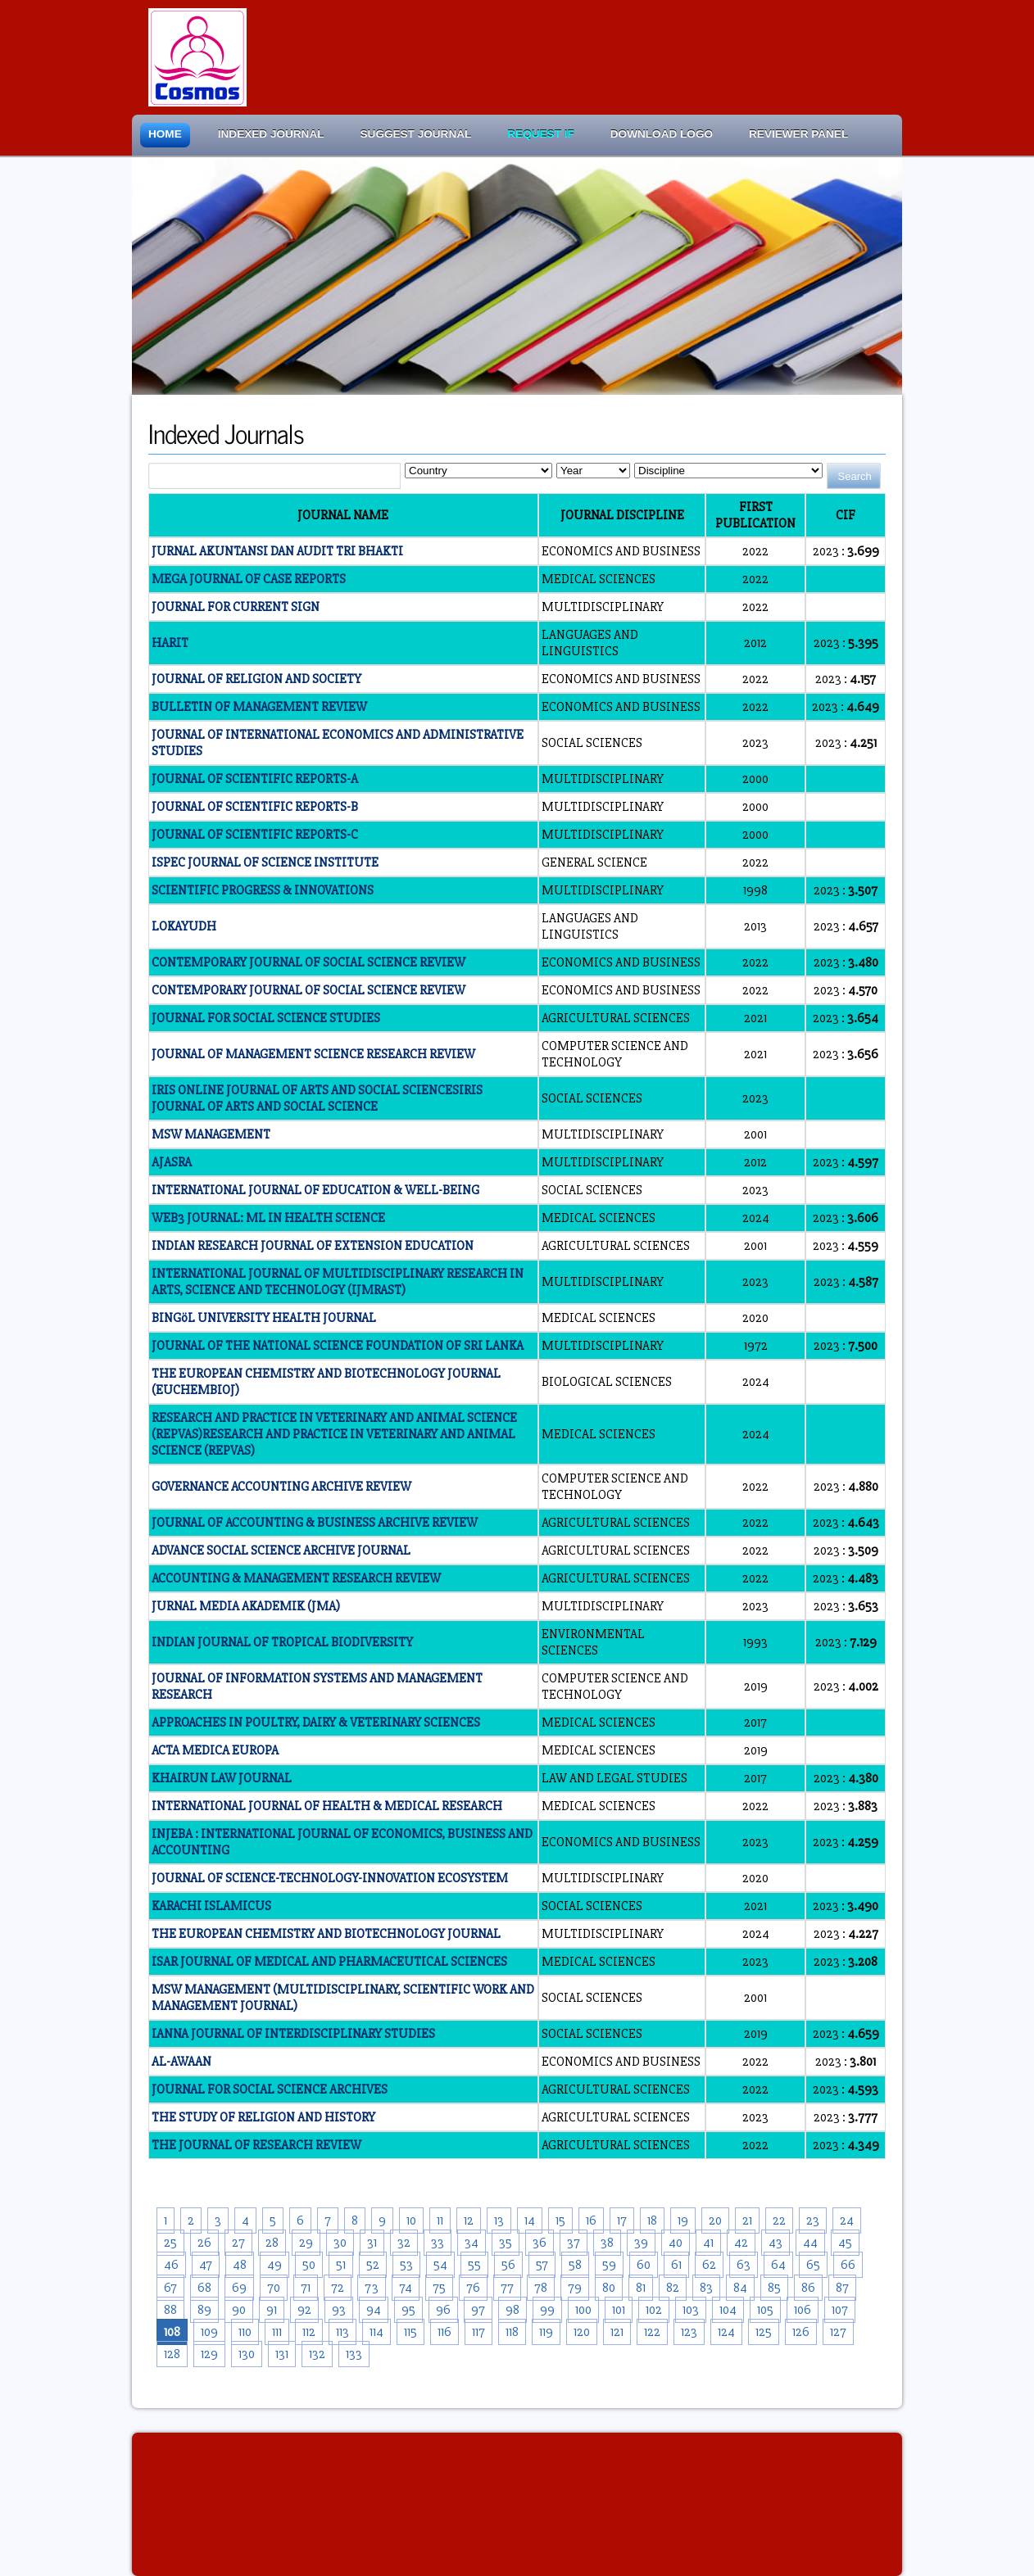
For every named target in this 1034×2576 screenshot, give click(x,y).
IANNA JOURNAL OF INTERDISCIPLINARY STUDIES (293, 2034)
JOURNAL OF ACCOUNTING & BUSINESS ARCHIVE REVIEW (315, 1522)
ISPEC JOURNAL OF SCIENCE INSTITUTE (265, 862)
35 (505, 2242)
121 (617, 2332)
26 (204, 2242)
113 (342, 2332)
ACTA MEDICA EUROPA (215, 1750)
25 (170, 2242)
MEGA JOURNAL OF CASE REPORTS (249, 579)
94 (373, 2310)
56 (508, 2265)
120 (582, 2332)
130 (246, 2354)
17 (622, 2220)
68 (204, 2287)
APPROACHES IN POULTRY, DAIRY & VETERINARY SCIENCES (316, 1722)
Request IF (540, 134)
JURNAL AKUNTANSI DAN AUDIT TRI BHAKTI (277, 551)
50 (308, 2265)
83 (706, 2287)
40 (676, 2242)
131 (281, 2354)
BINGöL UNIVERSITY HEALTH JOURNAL (264, 1318)
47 (205, 2265)
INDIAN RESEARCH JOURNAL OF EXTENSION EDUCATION (313, 1246)
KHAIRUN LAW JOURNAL (222, 1778)
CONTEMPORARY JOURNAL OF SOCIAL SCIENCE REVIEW (308, 962)
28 (272, 2242)
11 (440, 2220)
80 (608, 2287)
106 (802, 2310)
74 (405, 2287)
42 (741, 2242)
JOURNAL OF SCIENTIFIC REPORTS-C (255, 834)
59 (609, 2265)
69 (239, 2287)
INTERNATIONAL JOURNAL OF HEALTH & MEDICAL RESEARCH (327, 1806)
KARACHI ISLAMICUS (211, 1906)
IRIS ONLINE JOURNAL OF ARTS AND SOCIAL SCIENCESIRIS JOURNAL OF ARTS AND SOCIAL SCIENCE (317, 1098)
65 (813, 2265)
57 (542, 2265)
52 (372, 2265)
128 (172, 2354)
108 (172, 2332)
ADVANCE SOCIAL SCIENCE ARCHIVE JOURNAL (281, 1550)
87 (842, 2287)
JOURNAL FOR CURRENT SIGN (236, 607)
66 (848, 2265)
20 (715, 2220)
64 (778, 2265)
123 (689, 2332)
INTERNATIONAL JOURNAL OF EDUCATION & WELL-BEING (315, 1190)
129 (209, 2354)
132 (317, 2354)
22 (779, 2220)
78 (540, 2287)
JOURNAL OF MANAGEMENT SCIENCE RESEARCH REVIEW (313, 1054)
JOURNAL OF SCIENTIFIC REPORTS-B (255, 807)
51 (341, 2265)
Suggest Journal (416, 134)
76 (473, 2287)
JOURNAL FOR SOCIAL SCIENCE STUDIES (266, 1018)
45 (845, 2242)
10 (411, 2220)
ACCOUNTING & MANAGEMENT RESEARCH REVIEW (296, 1578)
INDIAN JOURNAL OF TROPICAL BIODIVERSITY (282, 1642)
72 (337, 2287)
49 (274, 2265)
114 (376, 2332)
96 (443, 2310)
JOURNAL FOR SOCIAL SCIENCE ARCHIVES (270, 2089)
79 (575, 2287)
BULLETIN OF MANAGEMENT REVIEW (259, 707)
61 (676, 2265)
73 (372, 2287)
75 (439, 2287)
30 (340, 2242)
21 (747, 2220)
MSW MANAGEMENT (211, 1134)
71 (306, 2287)
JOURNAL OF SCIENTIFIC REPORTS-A (255, 779)
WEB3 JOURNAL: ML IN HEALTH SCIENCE (268, 1218)
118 (512, 2332)
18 (652, 2220)
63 (744, 2265)
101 (618, 2310)
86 (808, 2287)
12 (469, 2220)
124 (726, 2332)
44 (810, 2242)
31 (372, 2242)
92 (304, 2310)
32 (403, 2242)
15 (560, 2220)
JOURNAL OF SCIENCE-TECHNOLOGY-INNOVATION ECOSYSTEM (330, 1878)
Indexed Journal (271, 134)
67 (170, 2287)
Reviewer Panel (798, 134)
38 (607, 2242)
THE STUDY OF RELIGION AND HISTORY (263, 2117)
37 (573, 2242)
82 (672, 2287)
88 (170, 2310)
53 (406, 2265)
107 (840, 2310)
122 (652, 2332)
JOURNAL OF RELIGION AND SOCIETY (256, 679)
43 (775, 2242)
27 (238, 2242)
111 (277, 2332)
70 (273, 2287)
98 (512, 2310)
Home (165, 134)
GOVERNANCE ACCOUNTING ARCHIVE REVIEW (281, 1486)
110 (245, 2332)
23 (812, 2220)
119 (546, 2332)
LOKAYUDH (184, 926)
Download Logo (661, 134)
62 (709, 2265)
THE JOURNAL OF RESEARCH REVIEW (256, 2145)
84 (740, 2287)
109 (209, 2332)
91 (271, 2310)
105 (765, 2310)
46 (171, 2265)
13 (499, 2220)
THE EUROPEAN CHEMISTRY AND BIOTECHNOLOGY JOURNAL (326, 1934)
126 (801, 2332)
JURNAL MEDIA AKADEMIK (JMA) (246, 1606)
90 (239, 2310)
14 (529, 2220)
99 (547, 2310)
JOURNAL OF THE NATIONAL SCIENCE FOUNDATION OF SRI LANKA (338, 1346)
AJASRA (172, 1162)
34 (471, 2242)
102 (654, 2310)
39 (641, 2242)
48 (240, 2265)
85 (774, 2287)
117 (478, 2332)
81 (641, 2287)
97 (478, 2310)
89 (204, 2310)
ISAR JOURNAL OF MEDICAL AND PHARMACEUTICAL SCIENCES (329, 1962)
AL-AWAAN (181, 2061)
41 (708, 2242)
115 (410, 2332)
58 (575, 2265)
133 (354, 2354)
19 (683, 2220)
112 (308, 2332)
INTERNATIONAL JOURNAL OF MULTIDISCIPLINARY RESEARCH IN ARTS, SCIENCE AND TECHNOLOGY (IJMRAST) (338, 1281)
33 (437, 2242)
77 (507, 2287)
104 (728, 2310)
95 (408, 2310)
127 (838, 2332)
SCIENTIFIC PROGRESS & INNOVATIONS (263, 890)
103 (691, 2310)
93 (339, 2310)
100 (583, 2310)
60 (644, 2265)
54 (440, 2265)
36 (539, 2242)
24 (847, 2220)
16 (591, 2220)
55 (474, 2265)
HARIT (170, 643)
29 (306, 2242)
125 (763, 2332)
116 (444, 2332)
